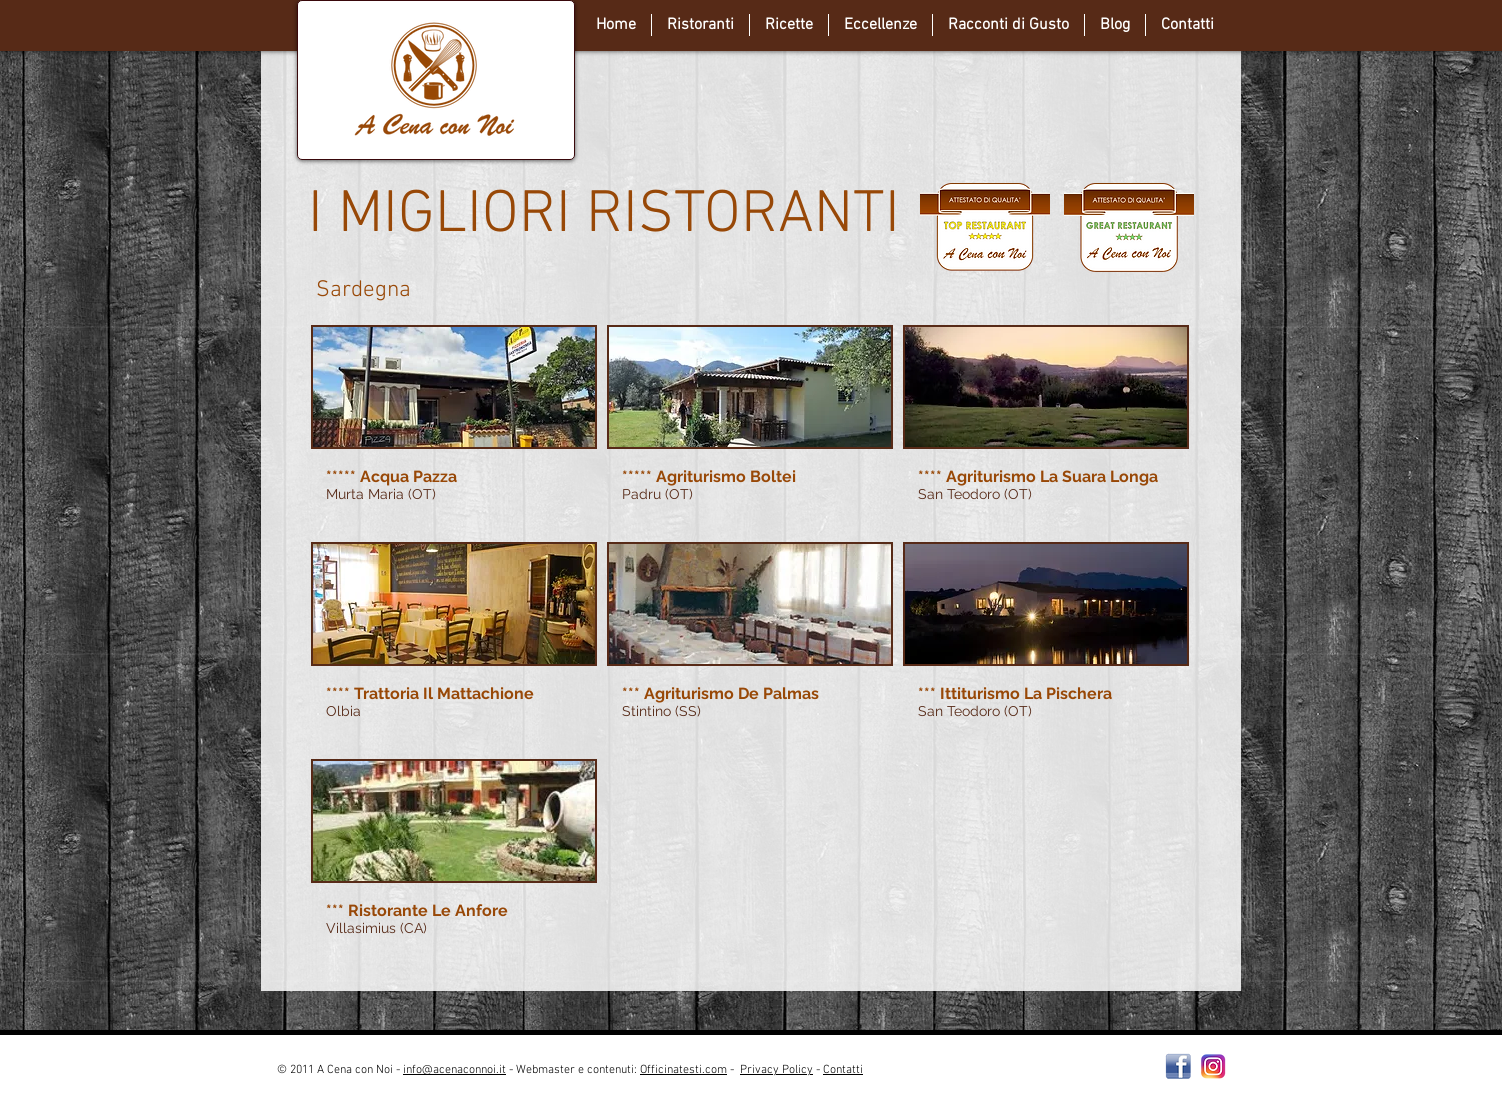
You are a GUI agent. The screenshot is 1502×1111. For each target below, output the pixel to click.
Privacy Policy (776, 1070)
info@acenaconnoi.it (454, 1070)
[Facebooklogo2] (1178, 1066)
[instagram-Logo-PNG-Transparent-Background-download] (1213, 1066)
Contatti (843, 1070)
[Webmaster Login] (1035, 1078)
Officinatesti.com (683, 1070)
